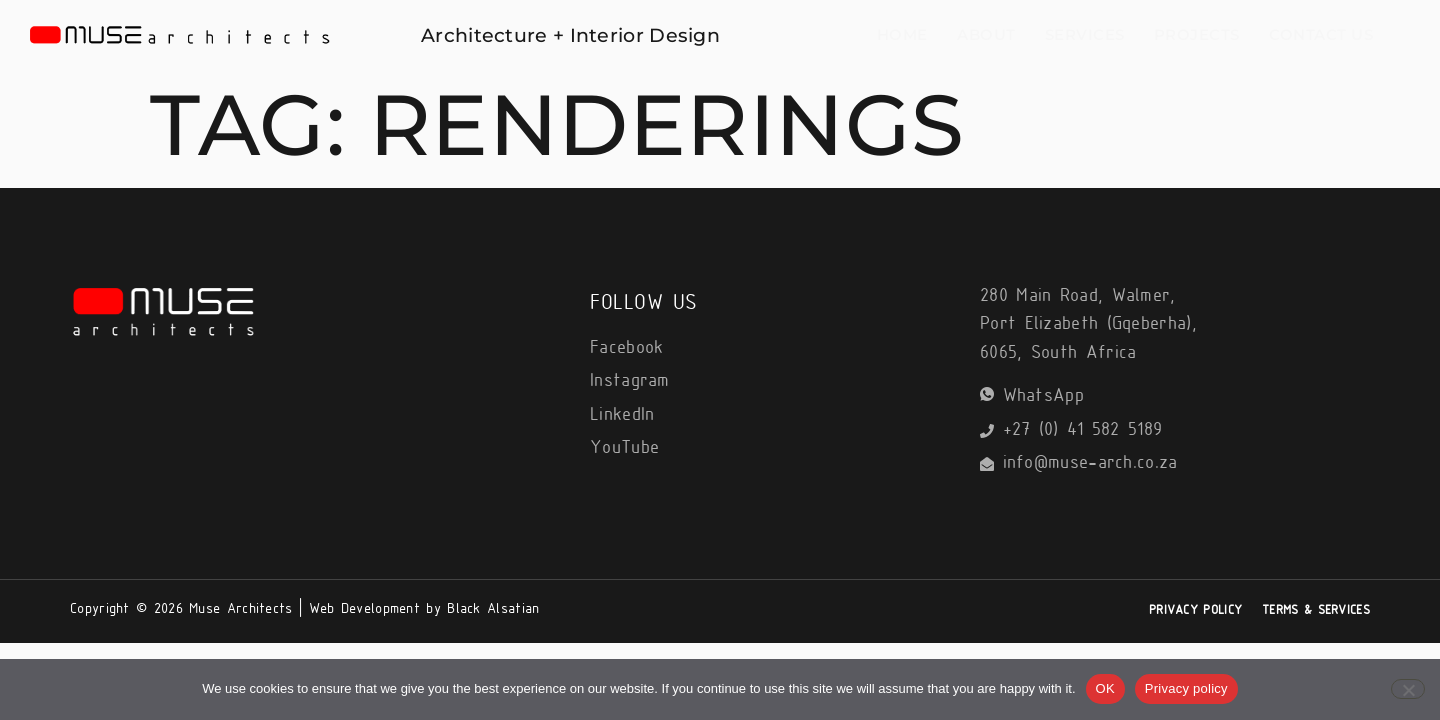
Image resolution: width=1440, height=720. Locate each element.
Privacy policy (1186, 688)
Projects (1208, 34)
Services (1105, 34)
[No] (1408, 689)
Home (941, 34)
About (1016, 34)
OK (1105, 688)
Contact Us (1323, 34)
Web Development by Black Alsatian (424, 609)
